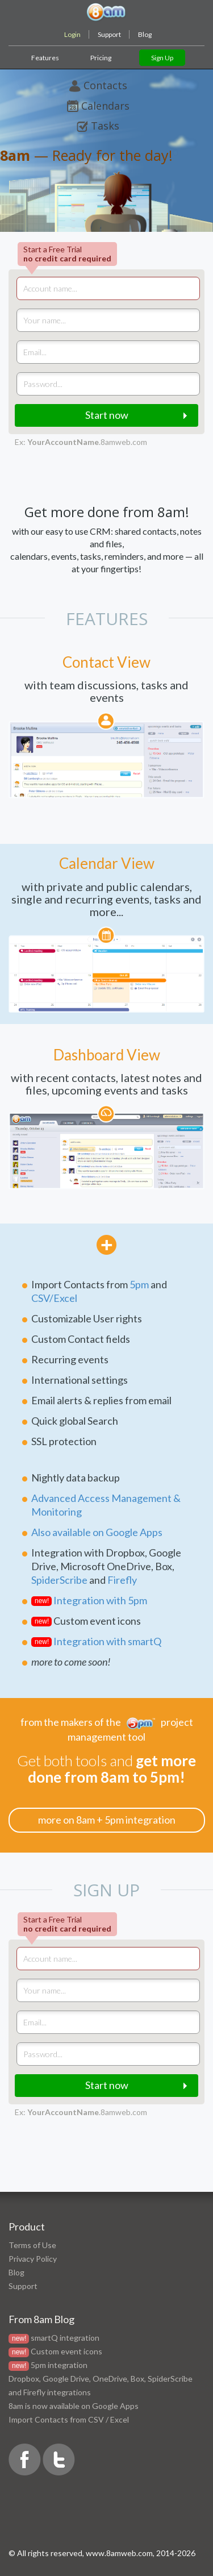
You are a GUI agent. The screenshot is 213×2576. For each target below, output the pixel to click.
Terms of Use (32, 2245)
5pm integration (59, 2365)
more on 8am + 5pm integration (107, 1819)
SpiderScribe (59, 1580)
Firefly (122, 1580)
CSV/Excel (54, 1298)
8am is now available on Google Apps (74, 2406)
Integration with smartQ (107, 1641)
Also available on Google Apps (96, 1532)
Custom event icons (66, 2351)
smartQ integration (65, 2337)
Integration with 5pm (100, 1600)
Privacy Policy (33, 2258)
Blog (145, 34)
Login (72, 34)
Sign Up (162, 57)
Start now (106, 415)
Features (45, 57)
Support (109, 34)
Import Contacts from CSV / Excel (69, 2419)
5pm (139, 1284)
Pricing (100, 57)
